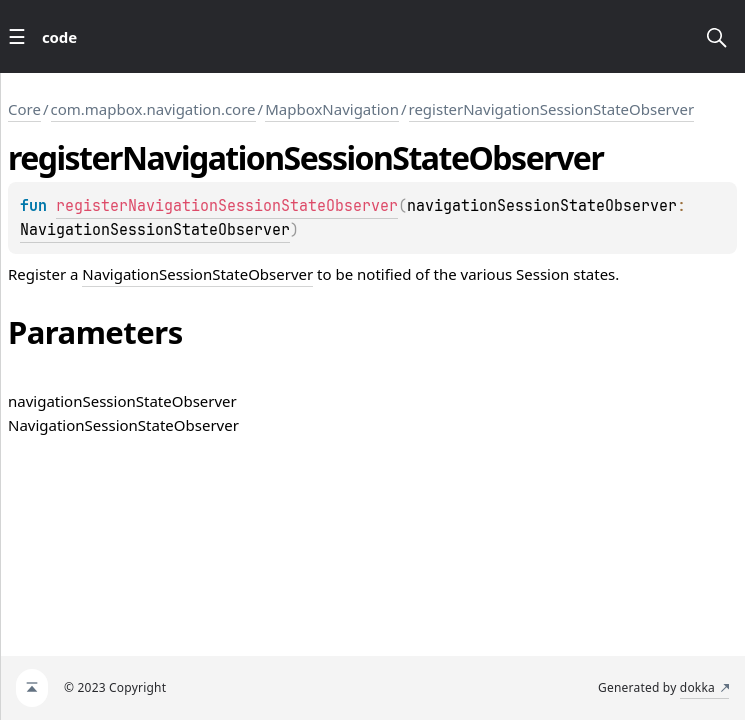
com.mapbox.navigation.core (153, 109)
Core (24, 109)
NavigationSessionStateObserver (155, 230)
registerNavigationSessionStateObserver (552, 109)
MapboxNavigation (332, 109)
